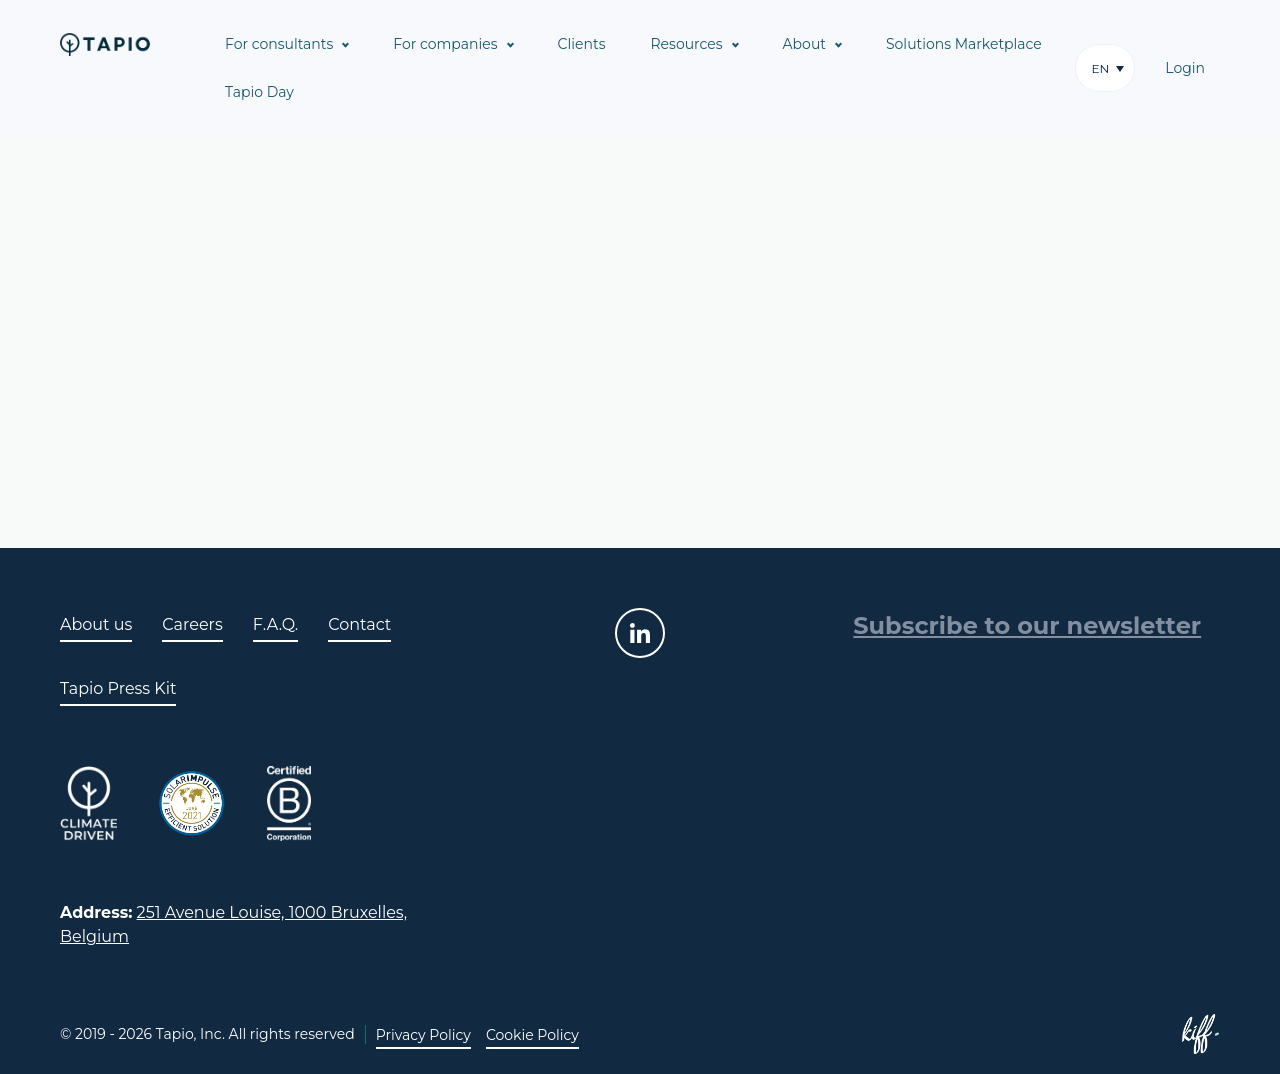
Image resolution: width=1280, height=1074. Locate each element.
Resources (687, 44)
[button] (1105, 68)
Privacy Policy (423, 1035)
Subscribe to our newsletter (1027, 625)
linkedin (640, 633)
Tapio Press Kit (118, 688)
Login (1185, 68)
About (804, 44)
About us (96, 624)
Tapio (105, 44)
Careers (192, 624)
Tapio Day (259, 92)
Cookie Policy (532, 1035)
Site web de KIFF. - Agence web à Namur (1200, 1034)
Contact (359, 624)
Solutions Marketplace (964, 44)
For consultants (279, 44)
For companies (445, 44)
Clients (582, 44)
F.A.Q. (275, 624)
